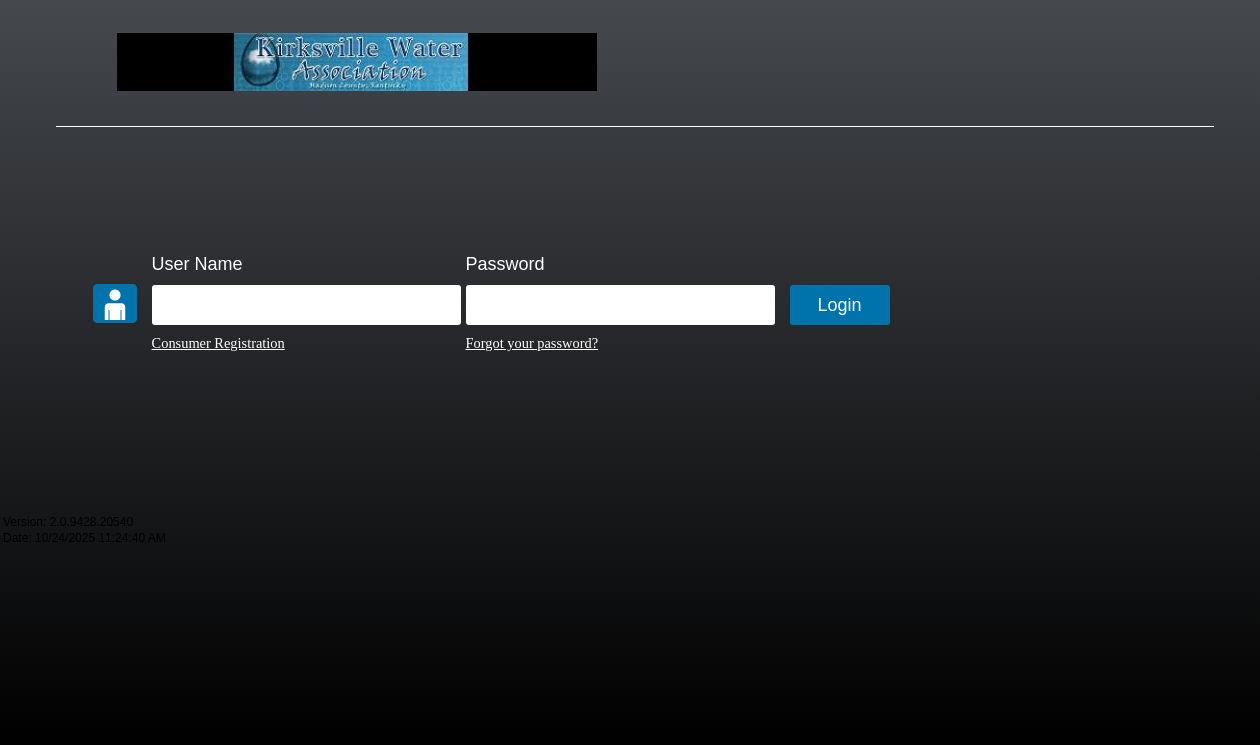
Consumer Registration (218, 343)
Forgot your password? (532, 343)
